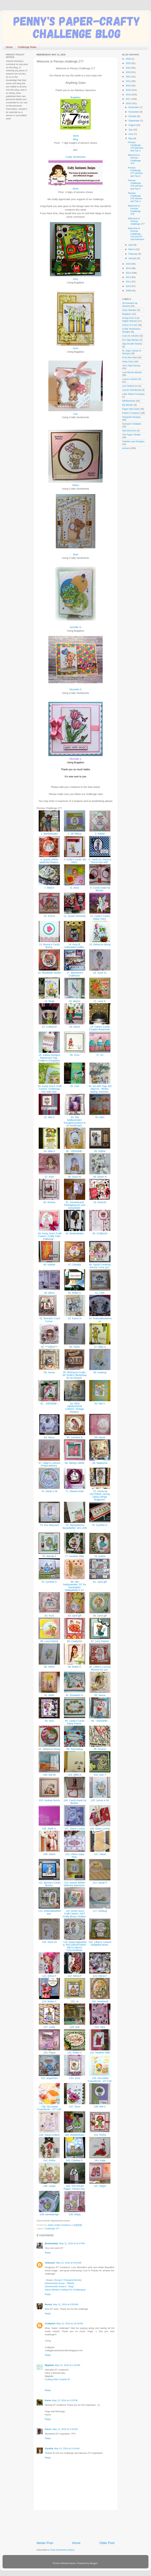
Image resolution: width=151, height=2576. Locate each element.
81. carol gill (99, 1581)
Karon (48, 2429)
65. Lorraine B (74, 1437)
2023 (128, 72)
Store (76, 135)
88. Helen (49, 1666)
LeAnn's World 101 (131, 379)
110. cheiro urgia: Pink (74, 1855)
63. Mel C (100, 1403)
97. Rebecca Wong (49, 1749)
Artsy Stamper (129, 310)
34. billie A (49, 1151)
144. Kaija (99, 2160)
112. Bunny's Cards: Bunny (49, 1884)
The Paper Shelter (131, 434)
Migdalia (49, 2365)
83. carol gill (74, 1615)
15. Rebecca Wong (99, 944)
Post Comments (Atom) (62, 2550)
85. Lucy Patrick (49, 1641)
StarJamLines (129, 430)
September (134, 120)
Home (9, 47)
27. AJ (100, 1055)
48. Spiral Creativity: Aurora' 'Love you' (99, 1266)
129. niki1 (100, 2027)
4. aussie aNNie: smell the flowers (49, 861)
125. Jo (74, 2001)
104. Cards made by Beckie (74, 1801)
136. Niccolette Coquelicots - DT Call (49, 2108)
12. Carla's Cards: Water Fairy (99, 917)
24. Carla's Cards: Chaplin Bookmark (99, 1028)
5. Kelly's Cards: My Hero (74, 861)
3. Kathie (100, 833)
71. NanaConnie (74, 1491)
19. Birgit (49, 1001)
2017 (128, 99)
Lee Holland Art (130, 386)
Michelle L (75, 758)
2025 (128, 63)
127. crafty (49, 2027)
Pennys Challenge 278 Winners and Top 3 (135, 146)
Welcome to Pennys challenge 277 (136, 221)
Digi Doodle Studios (132, 343)
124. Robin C (49, 2001)
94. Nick (49, 1720)
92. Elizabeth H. (74, 1695)
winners (126, 448)
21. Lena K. (100, 1001)
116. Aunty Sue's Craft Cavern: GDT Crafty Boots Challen (74, 1914)
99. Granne (100, 1749)
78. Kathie (99, 1556)
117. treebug (100, 1911)
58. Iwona (49, 1372)
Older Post (107, 2543)
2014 (128, 268)
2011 (128, 281)
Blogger (94, 2563)
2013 (128, 273)
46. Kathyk (49, 1264)
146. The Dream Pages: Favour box (75, 2187)
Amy (75, 279)
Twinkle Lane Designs (133, 441)
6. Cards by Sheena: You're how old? (100, 861)
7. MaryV (49, 887)
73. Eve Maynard (49, 1525)
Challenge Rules (27, 47)
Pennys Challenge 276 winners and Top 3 (135, 184)
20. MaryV (74, 1001)
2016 (128, 103)
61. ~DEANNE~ (49, 1403)
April (131, 245)
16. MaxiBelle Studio (49, 972)
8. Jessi (75, 887)
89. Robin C (74, 1666)
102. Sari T (100, 1774)
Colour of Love (129, 325)
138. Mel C (100, 2106)
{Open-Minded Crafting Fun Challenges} (65, 2289)
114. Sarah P (100, 1882)
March (131, 249)
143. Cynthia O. (74, 2160)
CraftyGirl (50, 2323)
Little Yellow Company (133, 394)
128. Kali (74, 2027)
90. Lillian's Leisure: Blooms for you (99, 1668)
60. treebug (100, 1372)
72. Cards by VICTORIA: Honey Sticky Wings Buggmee (100, 1495)
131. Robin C (75, 2052)
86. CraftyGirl (75, 1641)
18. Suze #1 (99, 972)
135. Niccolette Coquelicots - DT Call (100, 2079)
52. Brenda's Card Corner (49, 1319)
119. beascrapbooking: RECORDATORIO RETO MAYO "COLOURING (75, 1946)
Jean (75, 554)
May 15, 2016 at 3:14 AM (66, 2448)
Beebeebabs (51, 2243)
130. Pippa (49, 2052)
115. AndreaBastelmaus (49, 1912)
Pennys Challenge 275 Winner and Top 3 (135, 197)
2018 (128, 94)
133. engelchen (49, 2078)
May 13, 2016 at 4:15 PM (65, 2400)
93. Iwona (100, 1695)
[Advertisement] (75, 2525)
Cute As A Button (130, 336)
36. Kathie (99, 1151)
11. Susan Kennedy (74, 916)
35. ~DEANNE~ (74, 1151)
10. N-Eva (49, 916)
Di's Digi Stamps (130, 340)
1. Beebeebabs (49, 833)
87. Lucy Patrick (100, 1641)
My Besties (127, 405)
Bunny (48, 2304)
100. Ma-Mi (49, 1774)
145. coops (49, 2186)
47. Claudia (75, 1264)
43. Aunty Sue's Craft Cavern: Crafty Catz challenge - (49, 1236)
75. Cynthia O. (100, 1525)
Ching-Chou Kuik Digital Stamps (130, 319)
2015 (128, 264)
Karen (48, 2400)
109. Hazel (49, 1854)
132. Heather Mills (100, 2052)
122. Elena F (74, 1976)
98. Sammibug (74, 1749)
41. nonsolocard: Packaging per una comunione (74, 1205)
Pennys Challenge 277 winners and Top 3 (135, 171)
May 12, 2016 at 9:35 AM (65, 2304)
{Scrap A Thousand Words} (67, 2280)
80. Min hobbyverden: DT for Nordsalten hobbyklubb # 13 (74, 1585)
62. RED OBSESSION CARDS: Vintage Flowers (74, 1407)
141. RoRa (100, 2134)
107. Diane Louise (75, 1828)
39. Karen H (99, 1176)
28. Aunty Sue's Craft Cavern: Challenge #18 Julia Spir (49, 1089)
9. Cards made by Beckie (100, 889)
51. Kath (100, 1292)
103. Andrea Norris (49, 1800)
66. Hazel (100, 1437)
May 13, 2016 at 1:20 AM (67, 2365)
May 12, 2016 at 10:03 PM (69, 2323)
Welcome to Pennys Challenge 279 (134, 159)
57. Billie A (99, 1346)
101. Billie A (74, 1774)
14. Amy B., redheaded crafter (74, 946)
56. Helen (75, 1346)
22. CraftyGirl (49, 1026)
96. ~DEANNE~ (99, 1720)
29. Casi (74, 1086)
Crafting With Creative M (57, 2379)
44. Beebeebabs (74, 1233)
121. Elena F (49, 1976)
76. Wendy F (49, 1556)
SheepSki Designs (131, 417)
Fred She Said (129, 357)
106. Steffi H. (49, 1828)
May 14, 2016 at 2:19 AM (65, 2429)
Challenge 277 (52, 2228)
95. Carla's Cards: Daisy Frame (74, 1722)
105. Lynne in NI (100, 1800)
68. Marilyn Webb (74, 1463)
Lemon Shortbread (131, 390)
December (134, 107)
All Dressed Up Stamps (129, 304)
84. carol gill (99, 1615)
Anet (75, 348)
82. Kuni (49, 1615)
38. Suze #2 (74, 1176)
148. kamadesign (49, 2214)
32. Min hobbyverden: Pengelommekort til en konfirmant (74, 1121)
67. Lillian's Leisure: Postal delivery (49, 1464)
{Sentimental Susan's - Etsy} (59, 2286)
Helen (75, 485)
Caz (75, 414)
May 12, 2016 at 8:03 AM (68, 2262)
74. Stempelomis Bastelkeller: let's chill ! (75, 1528)
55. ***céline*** (49, 1346)
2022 (128, 76)
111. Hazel (100, 1854)
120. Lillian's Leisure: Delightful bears (100, 1943)
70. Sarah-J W (49, 1491)
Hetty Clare (128, 361)
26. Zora (74, 1055)
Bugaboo (75, 97)
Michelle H (75, 689)
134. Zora (75, 2078)
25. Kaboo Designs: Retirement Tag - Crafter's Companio (49, 1058)
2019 (128, 90)
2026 (128, 59)
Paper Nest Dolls (130, 409)
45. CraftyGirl (100, 1233)
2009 (128, 290)
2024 (128, 68)
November (134, 112)
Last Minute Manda (132, 372)
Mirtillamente (128, 401)
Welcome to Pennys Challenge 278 (134, 209)
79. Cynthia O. (49, 1581)
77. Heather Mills (74, 1556)
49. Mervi (49, 1292)
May (130, 138)
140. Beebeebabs (74, 2134)
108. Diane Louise (100, 1828)
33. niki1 (100, 1117)
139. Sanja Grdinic (49, 2134)
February (133, 254)
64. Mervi (49, 1437)
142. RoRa (49, 2160)
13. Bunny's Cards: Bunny (49, 946)
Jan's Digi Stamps (131, 365)
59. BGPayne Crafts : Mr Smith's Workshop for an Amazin (74, 1375)
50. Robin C (74, 1292)
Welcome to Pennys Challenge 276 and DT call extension (136, 234)
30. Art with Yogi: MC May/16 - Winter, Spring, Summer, (100, 1089)
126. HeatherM (100, 2001)
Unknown (50, 2262)
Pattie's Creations (131, 413)
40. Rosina (49, 1202)
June (131, 134)
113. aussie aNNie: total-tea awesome (75, 1884)
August (132, 125)
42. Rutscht (100, 1202)
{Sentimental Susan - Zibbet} (59, 2283)
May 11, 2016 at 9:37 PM (72, 2243)
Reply (48, 2252)
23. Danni (75, 1026)
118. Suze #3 (49, 1942)
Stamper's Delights (131, 424)
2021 (128, 81)
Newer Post (44, 2543)
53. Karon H (74, 1318)
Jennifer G (75, 627)
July (130, 129)
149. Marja (74, 2214)
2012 (128, 277)
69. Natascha (100, 1463)
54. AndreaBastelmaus (100, 1319)
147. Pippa (100, 2186)
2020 (128, 85)
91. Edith (49, 1695)
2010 (128, 286)
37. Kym (49, 1176)
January (132, 258)
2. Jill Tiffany (74, 833)
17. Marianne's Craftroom (74, 974)
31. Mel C (49, 1117)
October (132, 116)
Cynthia (49, 2448)
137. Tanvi (74, 2106)
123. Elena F (100, 1976)
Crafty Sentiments (75, 157)
